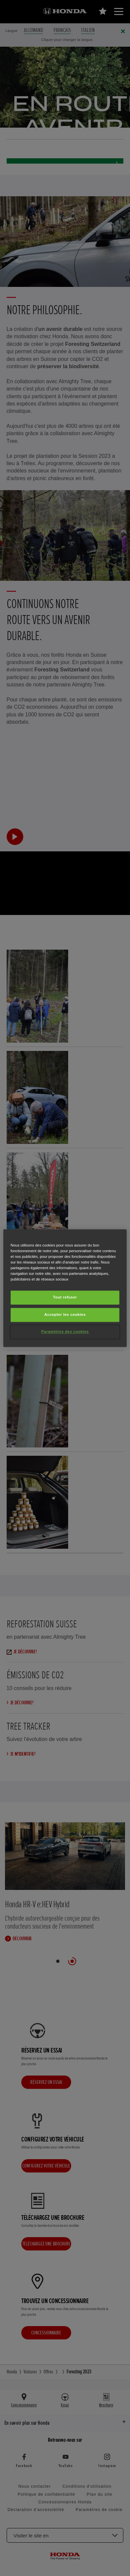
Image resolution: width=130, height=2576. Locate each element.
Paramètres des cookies (65, 1331)
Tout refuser (65, 1297)
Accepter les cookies (65, 1314)
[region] (65, 1288)
